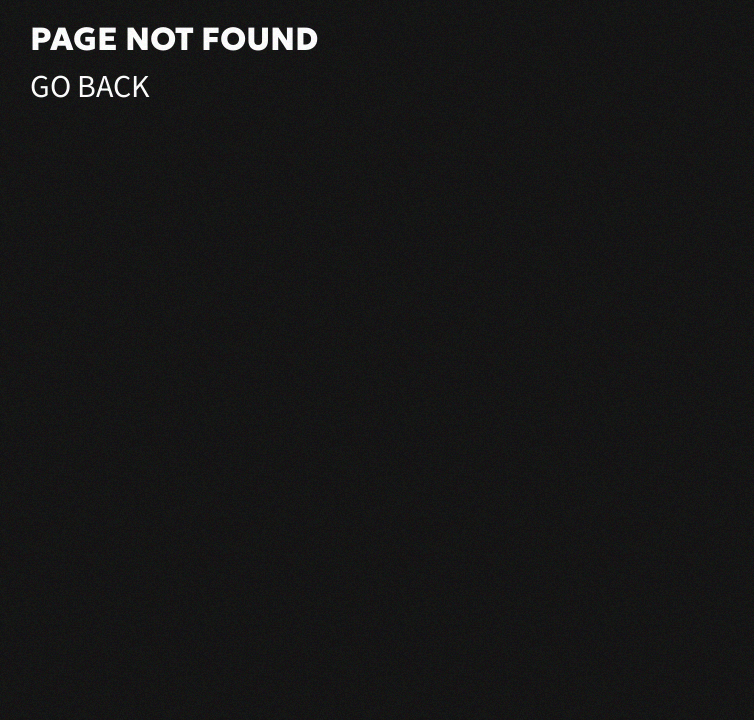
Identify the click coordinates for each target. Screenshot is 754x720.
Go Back (90, 87)
